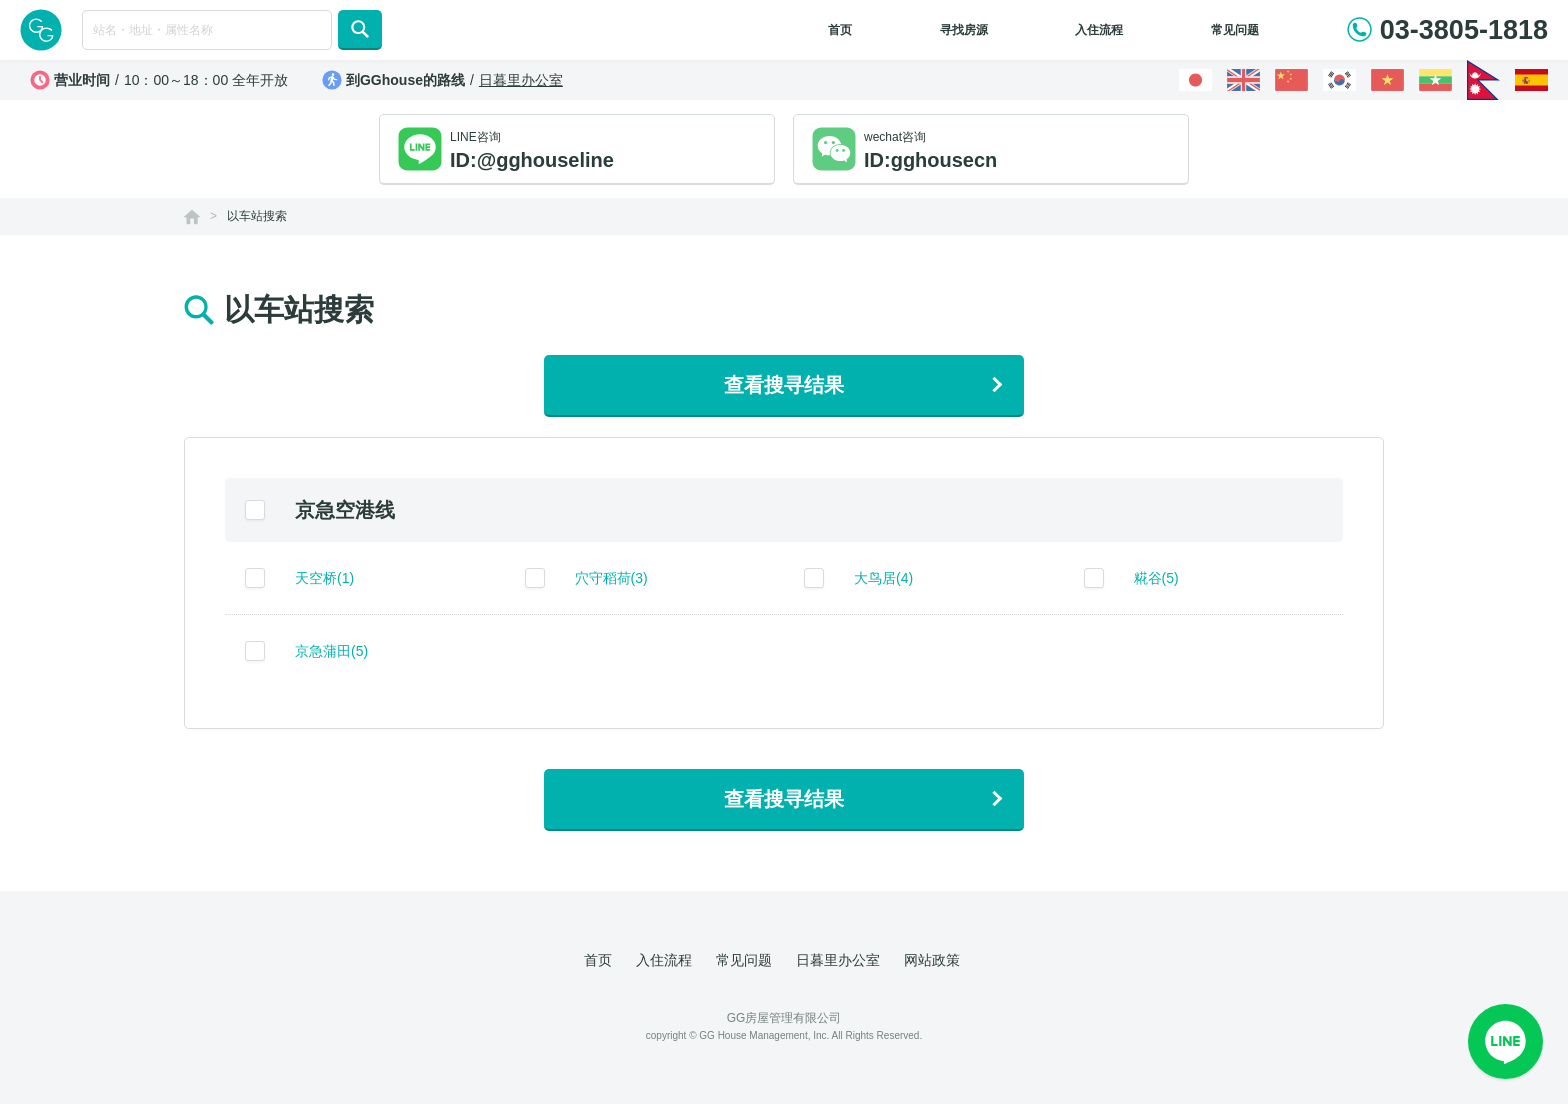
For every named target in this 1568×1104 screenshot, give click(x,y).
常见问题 (1235, 30)
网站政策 (932, 960)
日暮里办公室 (521, 80)
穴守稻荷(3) (611, 578)
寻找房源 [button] (964, 30)
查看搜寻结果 (784, 385)
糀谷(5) (1156, 578)
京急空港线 (345, 510)
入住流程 (1099, 30)
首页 (840, 30)
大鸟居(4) (883, 578)
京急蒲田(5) (331, 651)
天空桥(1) (324, 578)
